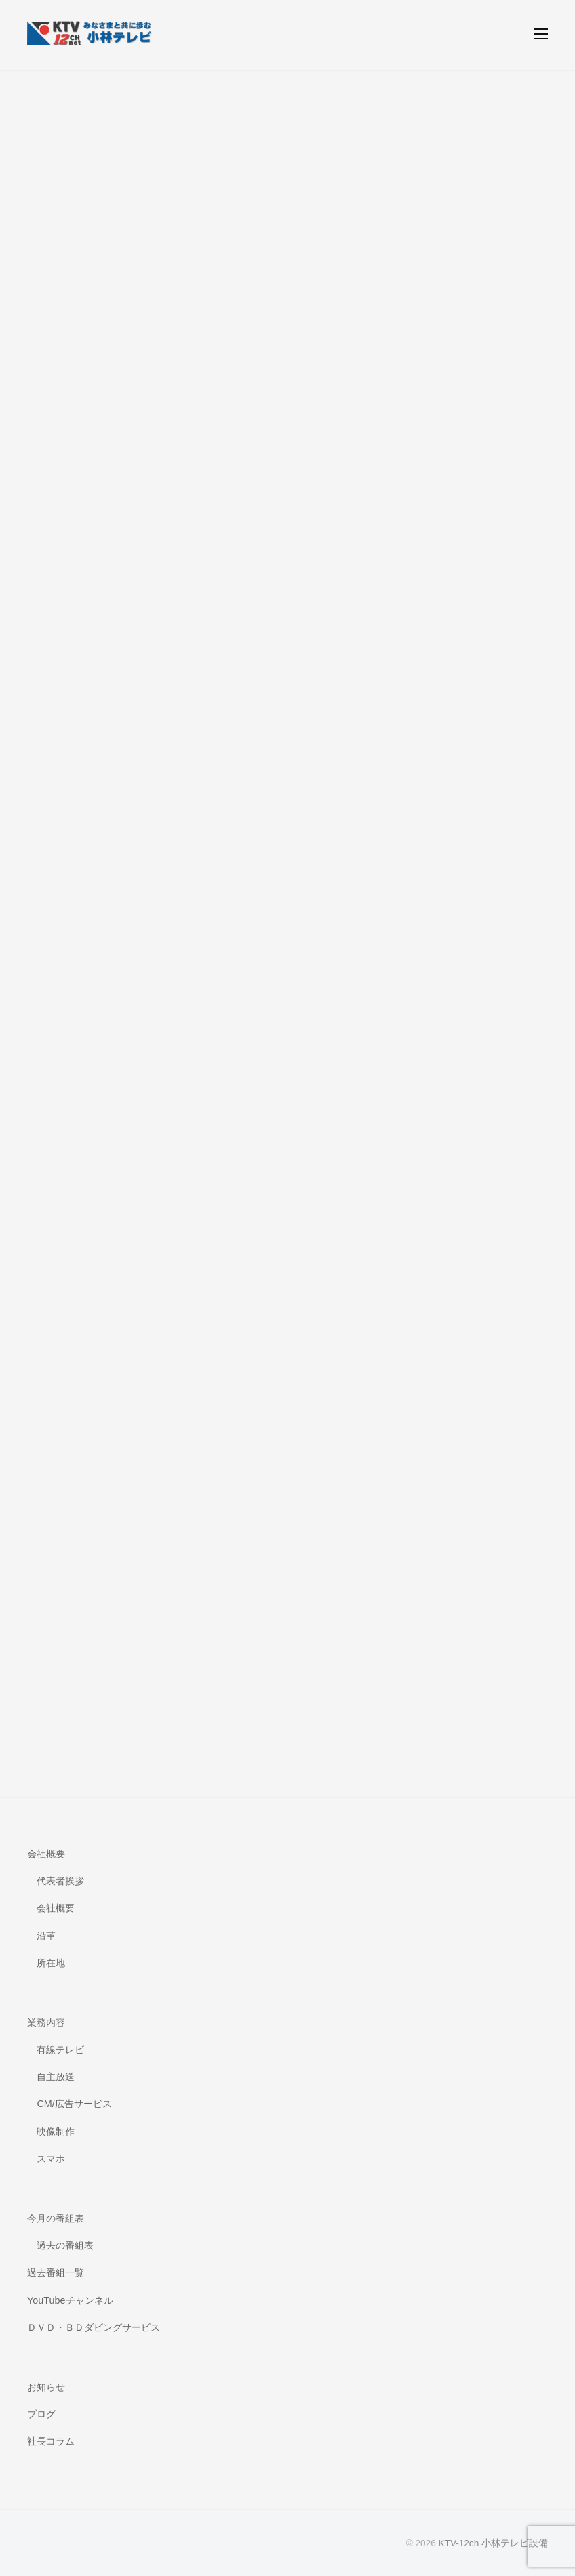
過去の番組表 (65, 2245)
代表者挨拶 (60, 1880)
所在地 (51, 1962)
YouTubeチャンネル (70, 2300)
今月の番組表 (55, 2218)
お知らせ (46, 2387)
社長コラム (51, 2441)
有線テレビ (60, 2049)
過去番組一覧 (55, 2272)
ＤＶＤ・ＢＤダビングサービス (93, 2327)
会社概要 (46, 1853)
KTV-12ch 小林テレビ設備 (493, 2543)
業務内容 (46, 2022)
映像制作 (56, 2131)
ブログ (41, 2414)
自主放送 (56, 2076)
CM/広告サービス (74, 2103)
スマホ (51, 2158)
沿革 (46, 1935)
